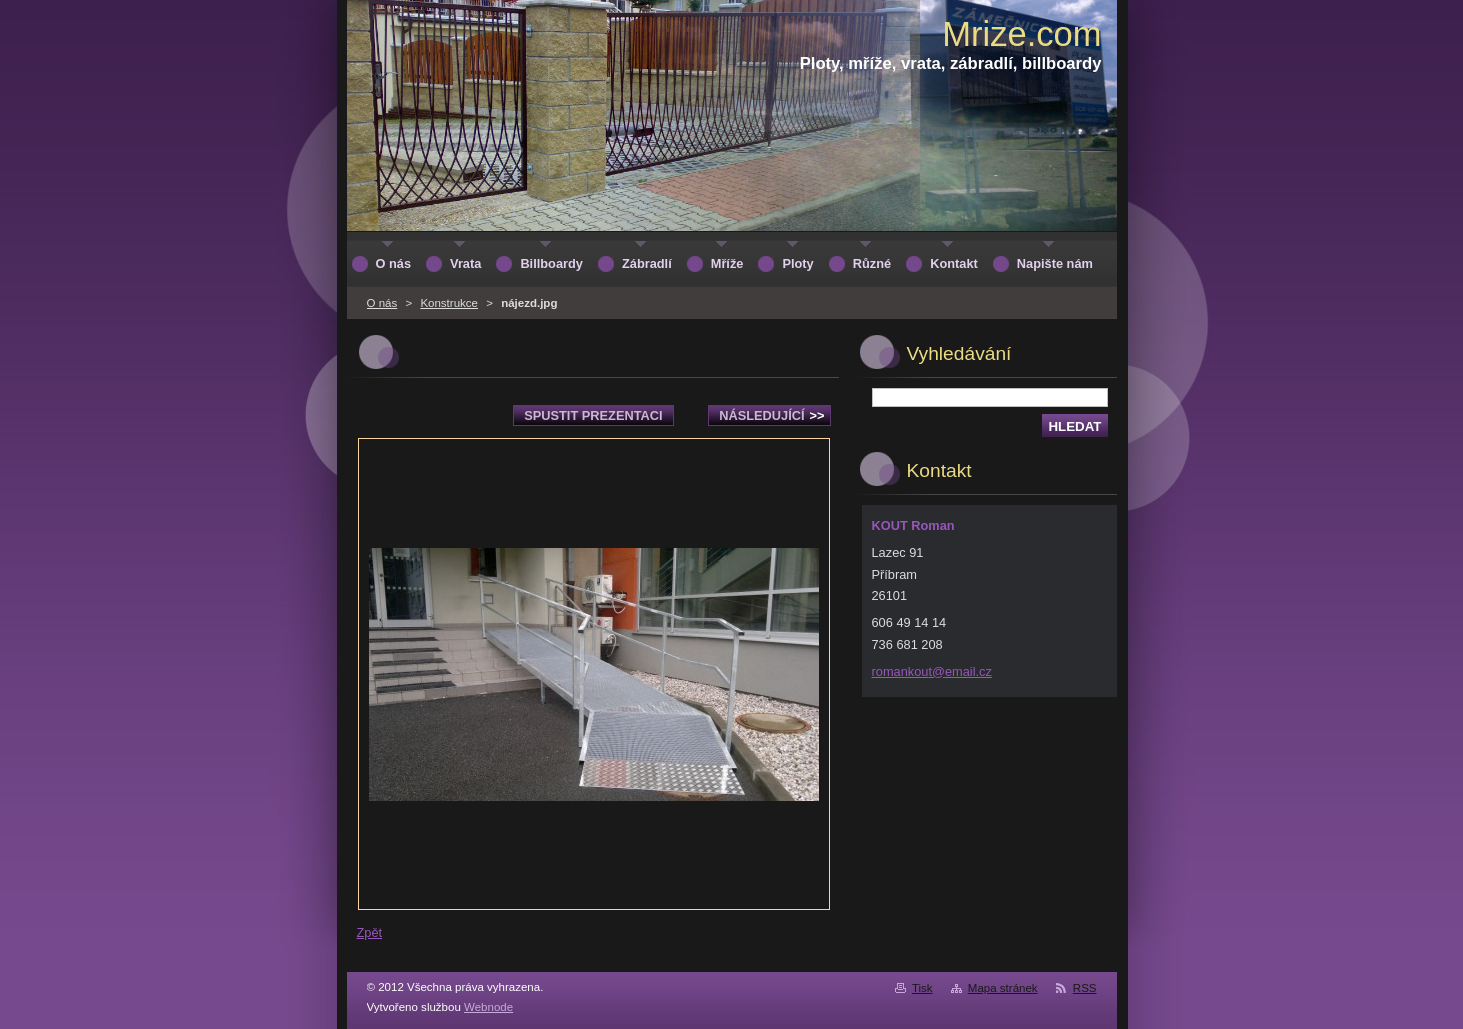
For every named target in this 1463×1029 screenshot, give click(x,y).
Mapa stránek (1003, 988)
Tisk (922, 988)
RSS (1085, 988)
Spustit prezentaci (593, 415)
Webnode (488, 1007)
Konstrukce (449, 303)
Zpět (370, 932)
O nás (382, 303)
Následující (771, 415)
